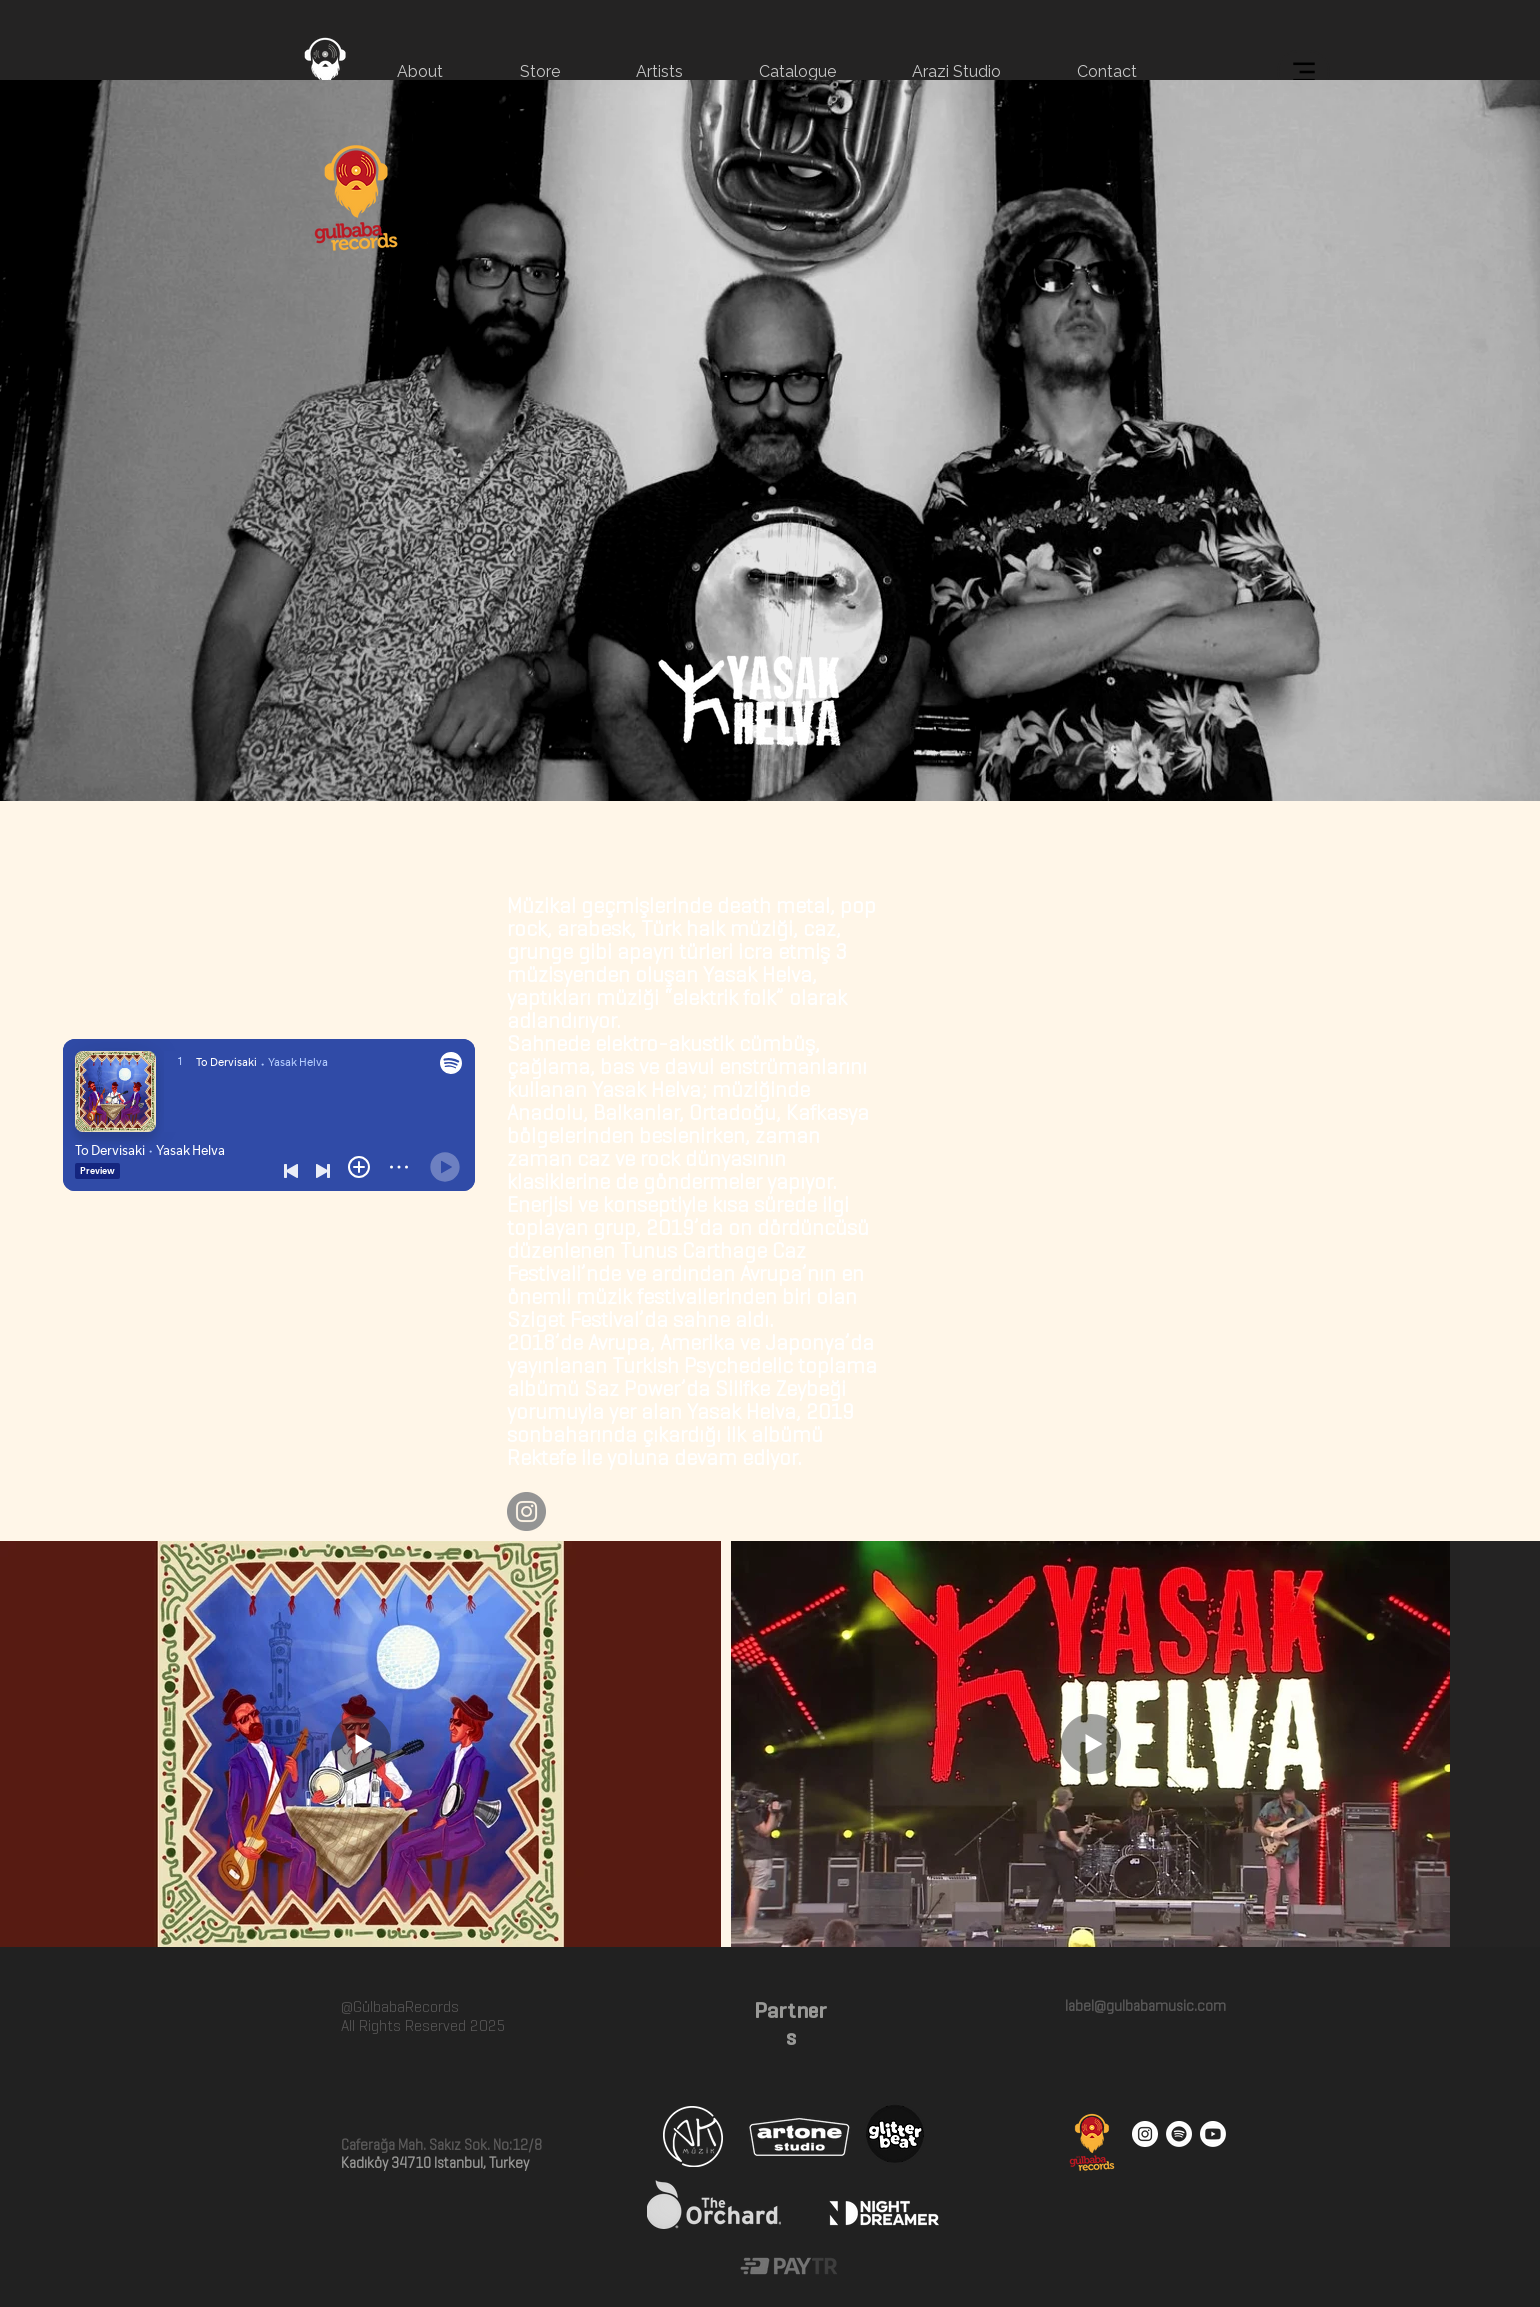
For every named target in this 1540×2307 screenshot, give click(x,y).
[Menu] (1303, 71)
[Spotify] (1179, 2134)
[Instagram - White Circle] (1145, 2134)
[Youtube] (1213, 2134)
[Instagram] (526, 1511)
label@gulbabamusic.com (1144, 2006)
